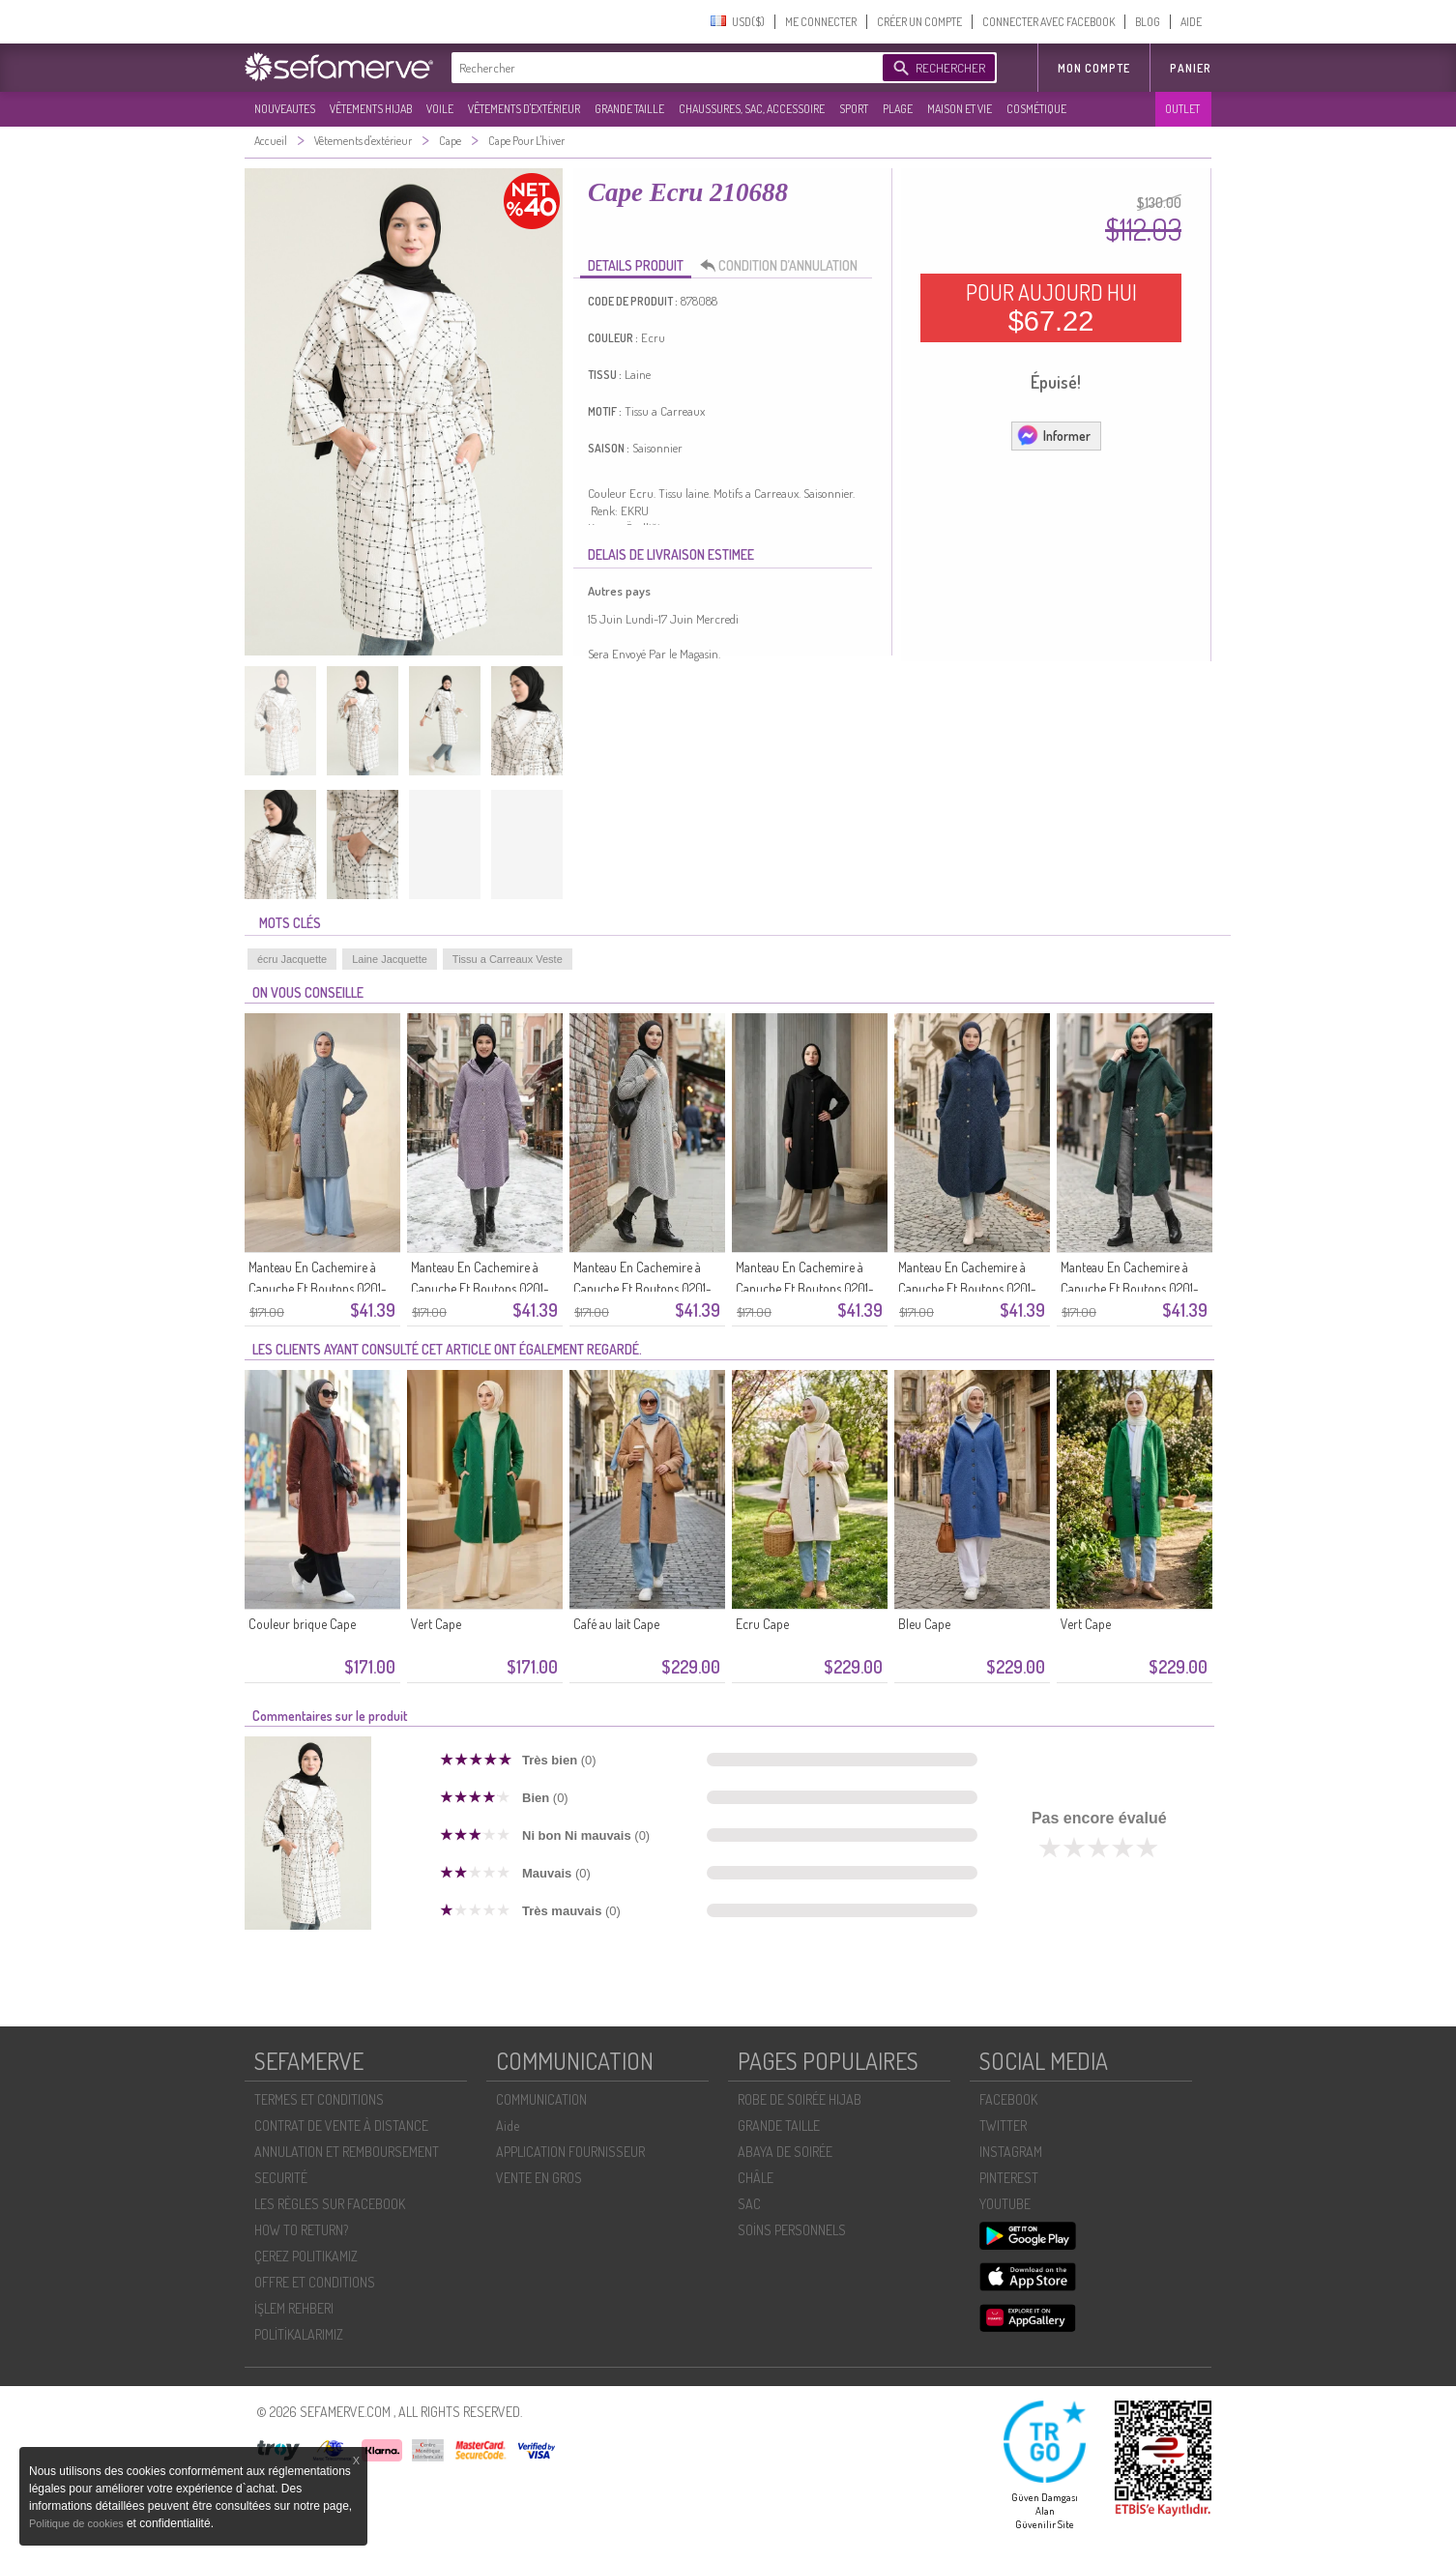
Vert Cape (436, 1624)
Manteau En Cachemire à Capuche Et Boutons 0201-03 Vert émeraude (1130, 1288)
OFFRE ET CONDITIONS (314, 2282)
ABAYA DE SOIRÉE (785, 2151)
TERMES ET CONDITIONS (319, 2099)
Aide (507, 2125)
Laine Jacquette (389, 959)
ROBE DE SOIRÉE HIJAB (799, 2099)
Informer (1053, 435)
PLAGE (898, 109)
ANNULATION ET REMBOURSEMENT (346, 2151)
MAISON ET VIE (959, 109)
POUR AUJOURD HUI (1051, 307)
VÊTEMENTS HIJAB (371, 109)
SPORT (853, 109)
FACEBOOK (1008, 2099)
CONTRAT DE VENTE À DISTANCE (341, 2125)
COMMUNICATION (541, 2099)
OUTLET (1182, 109)
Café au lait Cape (616, 1624)
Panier (1190, 68)
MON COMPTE (1094, 68)
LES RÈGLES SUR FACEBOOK (329, 2204)
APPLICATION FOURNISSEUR (570, 2151)
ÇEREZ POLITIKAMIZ (306, 2256)
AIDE (1191, 22)
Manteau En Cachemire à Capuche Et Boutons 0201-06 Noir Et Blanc (642, 1288)
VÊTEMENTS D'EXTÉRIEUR (524, 109)
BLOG (1147, 22)
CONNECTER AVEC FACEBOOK (1048, 22)
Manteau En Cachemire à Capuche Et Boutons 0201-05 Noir (805, 1288)
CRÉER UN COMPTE (919, 22)
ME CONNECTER (821, 22)
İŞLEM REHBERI (294, 2308)
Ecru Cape (762, 1624)
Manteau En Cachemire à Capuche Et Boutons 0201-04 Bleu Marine (967, 1288)
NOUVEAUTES (284, 109)
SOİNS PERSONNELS (792, 2230)
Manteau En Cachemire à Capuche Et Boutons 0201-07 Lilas (480, 1288)
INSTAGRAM (1010, 2151)
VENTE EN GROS (539, 2178)
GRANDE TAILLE (629, 109)
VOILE (439, 109)
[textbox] (662, 67)
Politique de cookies (78, 2523)
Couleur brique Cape (302, 1624)
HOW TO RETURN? (301, 2230)
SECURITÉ (280, 2178)
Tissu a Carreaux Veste (507, 959)
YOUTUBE (1005, 2204)
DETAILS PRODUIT (636, 265)
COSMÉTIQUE (1036, 109)
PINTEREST (1008, 2178)
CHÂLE (755, 2178)
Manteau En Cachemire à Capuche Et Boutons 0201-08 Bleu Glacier (317, 1288)
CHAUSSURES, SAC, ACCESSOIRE (752, 109)
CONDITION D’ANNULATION (784, 266)
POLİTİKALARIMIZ (298, 2334)
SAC (749, 2204)
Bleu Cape (924, 1624)
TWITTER (1003, 2125)
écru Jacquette (292, 959)
